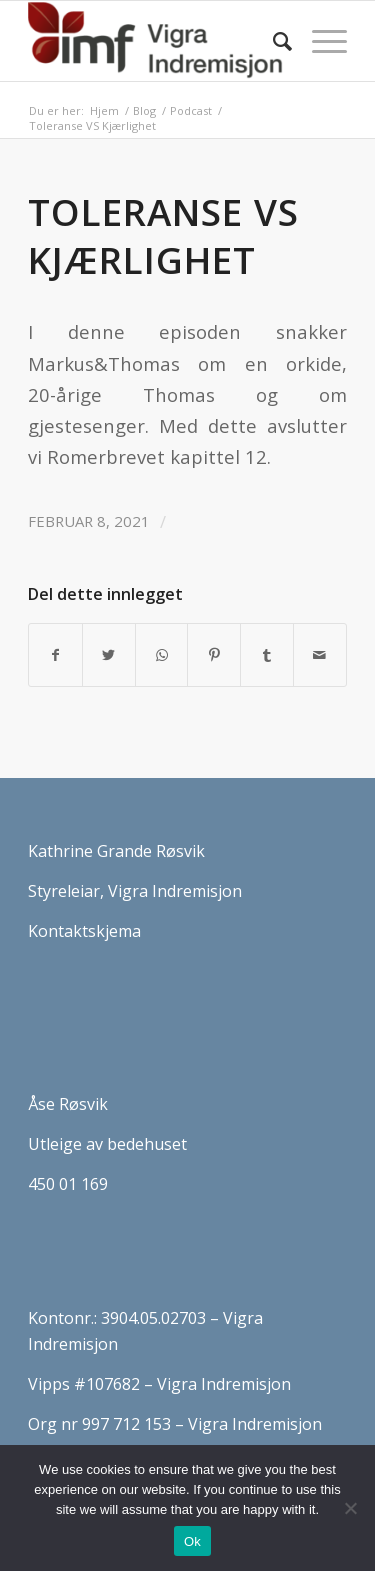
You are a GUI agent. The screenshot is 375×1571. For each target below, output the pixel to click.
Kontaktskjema (84, 931)
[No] (350, 1508)
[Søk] (272, 41)
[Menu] (319, 41)
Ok (192, 1541)
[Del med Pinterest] (214, 655)
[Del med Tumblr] (267, 655)
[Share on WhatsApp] (162, 655)
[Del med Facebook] (55, 655)
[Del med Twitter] (109, 655)
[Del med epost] (320, 655)
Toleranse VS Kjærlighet (163, 236)
